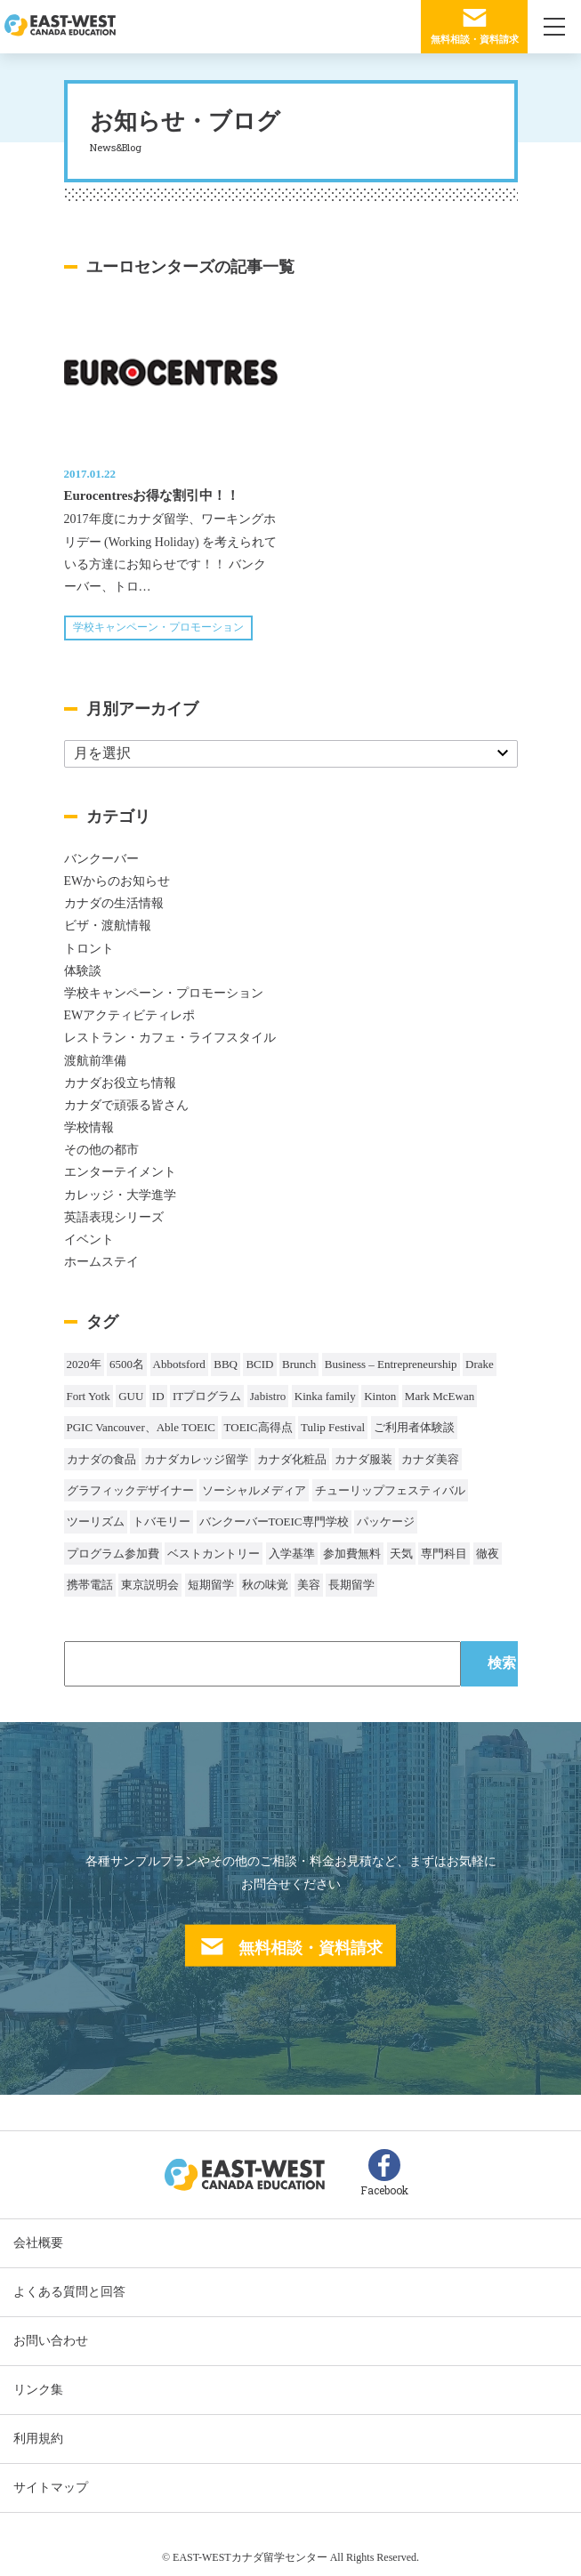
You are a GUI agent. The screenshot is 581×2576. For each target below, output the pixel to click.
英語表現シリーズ (114, 1217)
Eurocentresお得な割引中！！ (152, 495)
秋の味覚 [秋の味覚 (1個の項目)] (265, 1584)
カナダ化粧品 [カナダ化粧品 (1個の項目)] (292, 1459)
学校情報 (89, 1127)
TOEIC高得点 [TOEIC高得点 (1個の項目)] (258, 1427)
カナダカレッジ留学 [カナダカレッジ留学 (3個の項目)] (196, 1459)
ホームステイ (101, 1261)
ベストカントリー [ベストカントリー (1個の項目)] (213, 1553)
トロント (89, 948)
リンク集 (38, 2389)
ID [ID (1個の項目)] (158, 1396)
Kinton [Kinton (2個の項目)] (380, 1396)
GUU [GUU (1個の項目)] (130, 1396)
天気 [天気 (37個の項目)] (401, 1553)
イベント (89, 1239)
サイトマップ (50, 2487)
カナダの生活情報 (114, 903)
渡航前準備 (95, 1060)
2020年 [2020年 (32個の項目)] (84, 1364)
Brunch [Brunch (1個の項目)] (299, 1364)
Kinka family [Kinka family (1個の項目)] (325, 1396)
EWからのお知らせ (117, 881)
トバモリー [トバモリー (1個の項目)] (161, 1521)
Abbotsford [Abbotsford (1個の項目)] (179, 1364)
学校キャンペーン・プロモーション (158, 627)
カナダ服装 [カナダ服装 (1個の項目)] (363, 1459)
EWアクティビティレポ (130, 1015)
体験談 (82, 971)
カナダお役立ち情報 (120, 1083)
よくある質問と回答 (69, 2291)
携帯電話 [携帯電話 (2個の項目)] (90, 1584)
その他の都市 (101, 1149)
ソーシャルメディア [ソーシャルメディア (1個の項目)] (254, 1490)
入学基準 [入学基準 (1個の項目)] (292, 1553)
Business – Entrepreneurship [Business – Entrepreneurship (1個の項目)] (391, 1364)
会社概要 (38, 2243)
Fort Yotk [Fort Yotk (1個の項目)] (88, 1396)
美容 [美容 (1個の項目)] (308, 1584)
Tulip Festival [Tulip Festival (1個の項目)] (333, 1427)
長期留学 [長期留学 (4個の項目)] (351, 1584)
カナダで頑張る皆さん (126, 1105)
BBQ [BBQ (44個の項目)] (226, 1364)
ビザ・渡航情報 (107, 925)
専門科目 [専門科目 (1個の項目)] (444, 1553)
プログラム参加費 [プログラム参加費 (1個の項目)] (113, 1553)
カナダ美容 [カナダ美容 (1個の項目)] (430, 1459)
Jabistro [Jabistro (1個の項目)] (268, 1396)
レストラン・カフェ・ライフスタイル (170, 1037)
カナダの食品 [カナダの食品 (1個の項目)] (101, 1459)
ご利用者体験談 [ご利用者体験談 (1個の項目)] (414, 1427)
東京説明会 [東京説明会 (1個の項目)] (150, 1584)
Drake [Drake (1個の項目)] (479, 1364)
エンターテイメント (120, 1172)
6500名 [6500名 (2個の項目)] (126, 1364)
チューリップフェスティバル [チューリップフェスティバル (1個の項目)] (390, 1490)
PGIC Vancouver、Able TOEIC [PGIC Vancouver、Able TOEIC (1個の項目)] (141, 1427)
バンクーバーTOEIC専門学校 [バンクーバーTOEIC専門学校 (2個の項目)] (274, 1521)
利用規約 (38, 2438)
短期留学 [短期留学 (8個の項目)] (211, 1584)
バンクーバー (101, 858)
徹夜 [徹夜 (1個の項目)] (487, 1553)
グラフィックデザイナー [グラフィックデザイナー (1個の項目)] (130, 1490)
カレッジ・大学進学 (120, 1195)
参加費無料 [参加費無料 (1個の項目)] (352, 1553)
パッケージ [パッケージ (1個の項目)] (386, 1521)
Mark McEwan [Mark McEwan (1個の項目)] (439, 1396)
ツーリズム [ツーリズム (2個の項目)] (96, 1521)
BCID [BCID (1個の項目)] (259, 1364)
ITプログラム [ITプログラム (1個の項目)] (207, 1396)
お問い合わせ (50, 2340)
